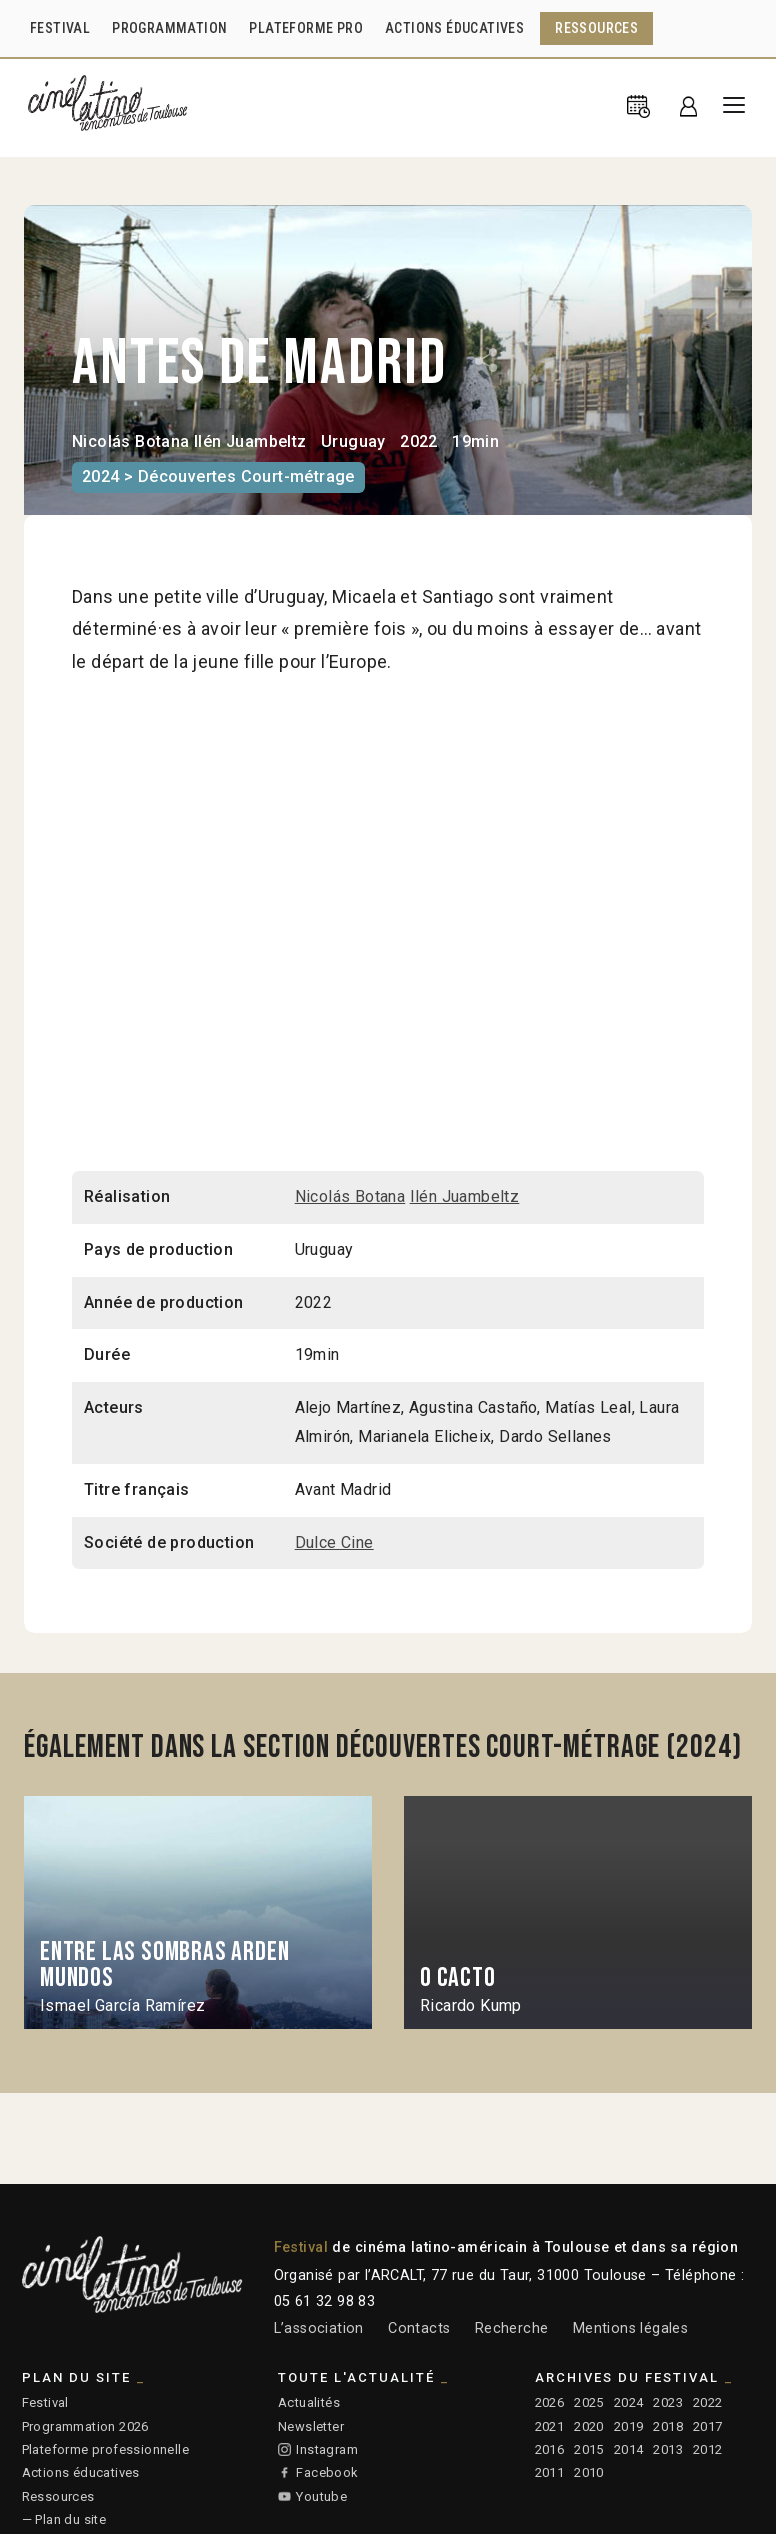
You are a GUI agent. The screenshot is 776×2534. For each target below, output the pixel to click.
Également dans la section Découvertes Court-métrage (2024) (383, 1747)
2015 (589, 2449)
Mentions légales (630, 2328)
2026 (550, 2402)
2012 (708, 2449)
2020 (589, 2426)
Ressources (58, 2496)
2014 (629, 2449)
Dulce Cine (334, 1542)
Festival (45, 2402)
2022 (708, 2402)
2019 (629, 2426)
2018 (668, 2426)
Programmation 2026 (85, 2426)
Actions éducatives (81, 2472)
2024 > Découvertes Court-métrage (218, 476)
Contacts (419, 2328)
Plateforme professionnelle (105, 2449)
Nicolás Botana (131, 441)
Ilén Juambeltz (250, 441)
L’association (319, 2328)
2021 (550, 2426)
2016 (550, 2449)
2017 (708, 2426)
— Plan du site (64, 2519)
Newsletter (311, 2426)
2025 (589, 2402)
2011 (550, 2472)
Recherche (512, 2328)
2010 (589, 2472)
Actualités (309, 2402)
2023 (668, 2402)
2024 (629, 2402)
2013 (668, 2449)
